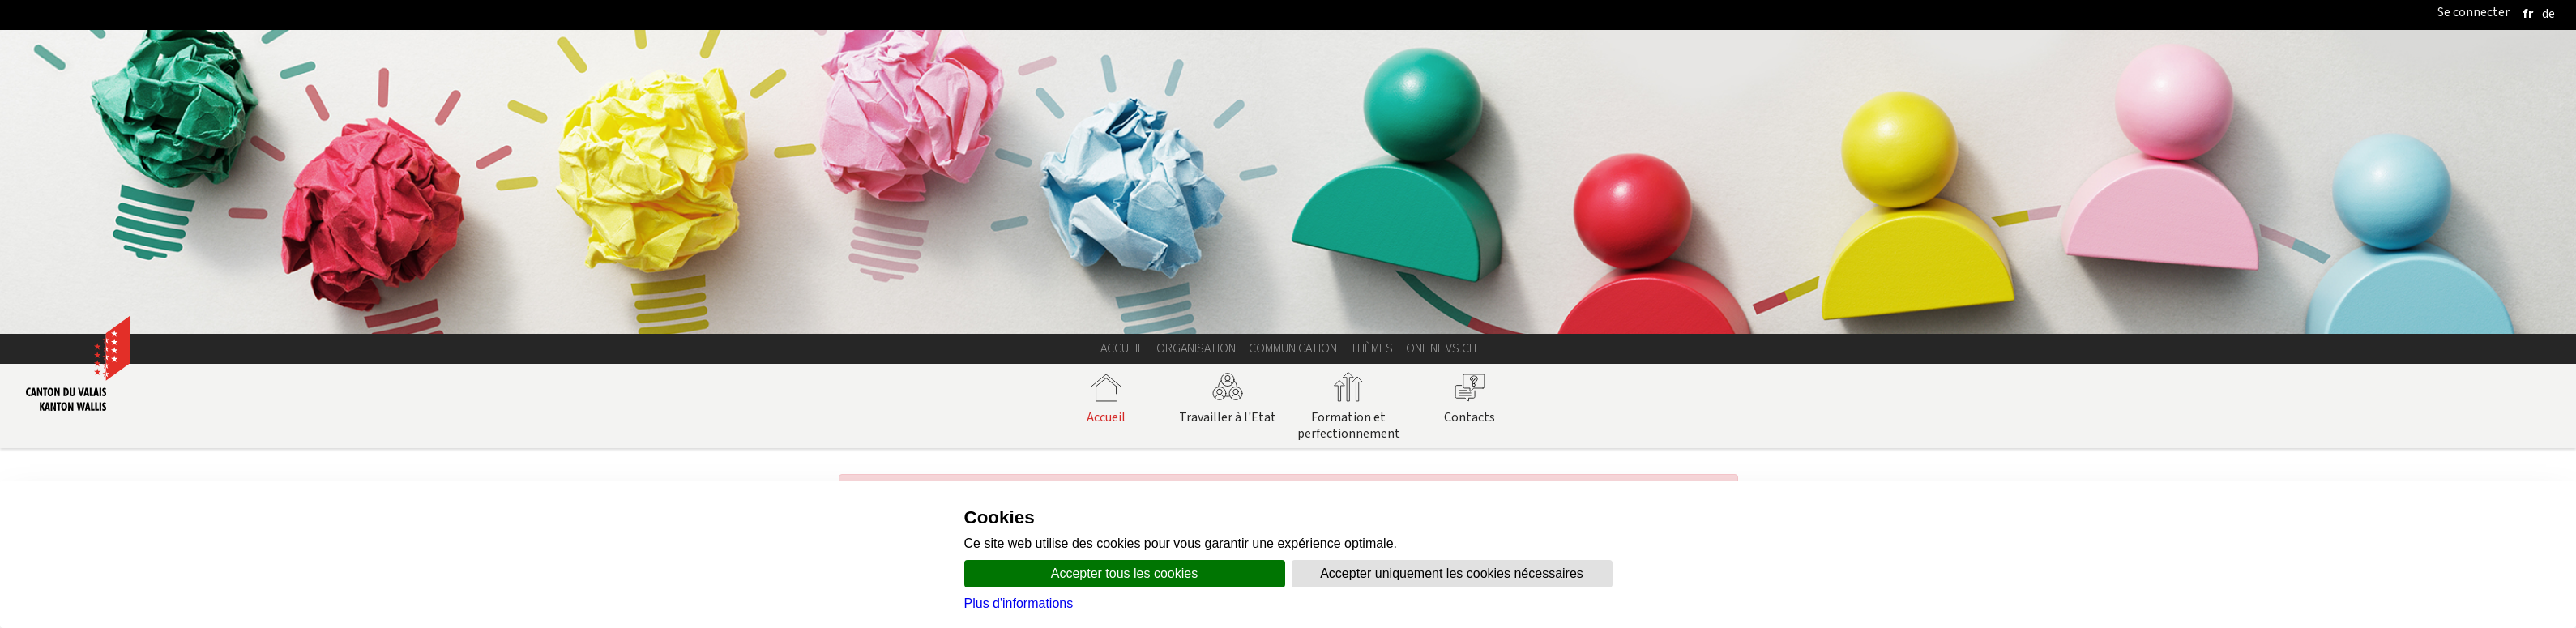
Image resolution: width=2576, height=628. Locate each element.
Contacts (1469, 397)
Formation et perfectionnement (1348, 406)
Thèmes (1371, 348)
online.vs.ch (1441, 348)
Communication (1293, 348)
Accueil (1121, 348)
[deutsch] (2548, 13)
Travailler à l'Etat (1227, 397)
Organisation (1196, 348)
